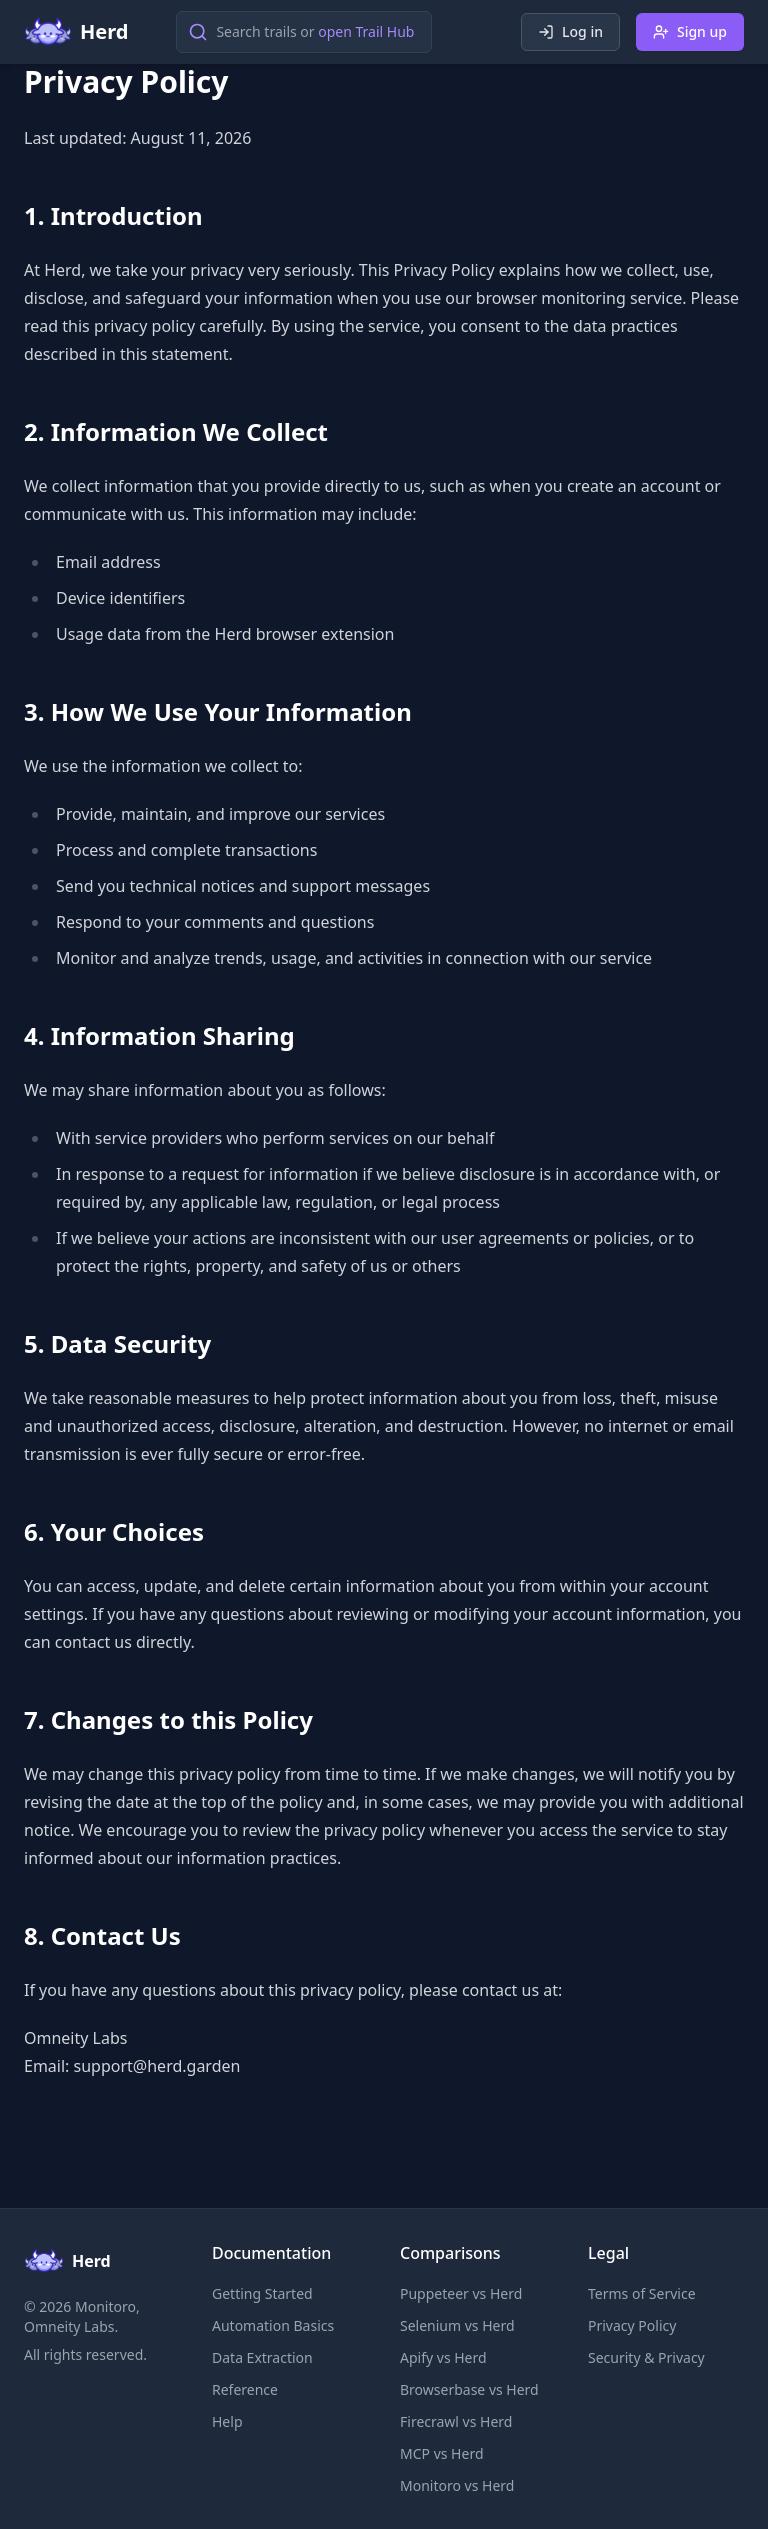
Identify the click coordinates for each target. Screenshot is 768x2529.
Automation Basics (273, 2325)
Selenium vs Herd (457, 2325)
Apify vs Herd (443, 2357)
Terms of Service (642, 2293)
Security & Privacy (646, 2357)
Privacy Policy (632, 2325)
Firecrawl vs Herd (456, 2421)
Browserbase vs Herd (469, 2389)
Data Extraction (262, 2357)
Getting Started (262, 2293)
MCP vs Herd (442, 2453)
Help (227, 2421)
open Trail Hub (366, 31)
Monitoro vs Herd (457, 2485)
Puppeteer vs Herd (461, 2293)
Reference (245, 2389)
